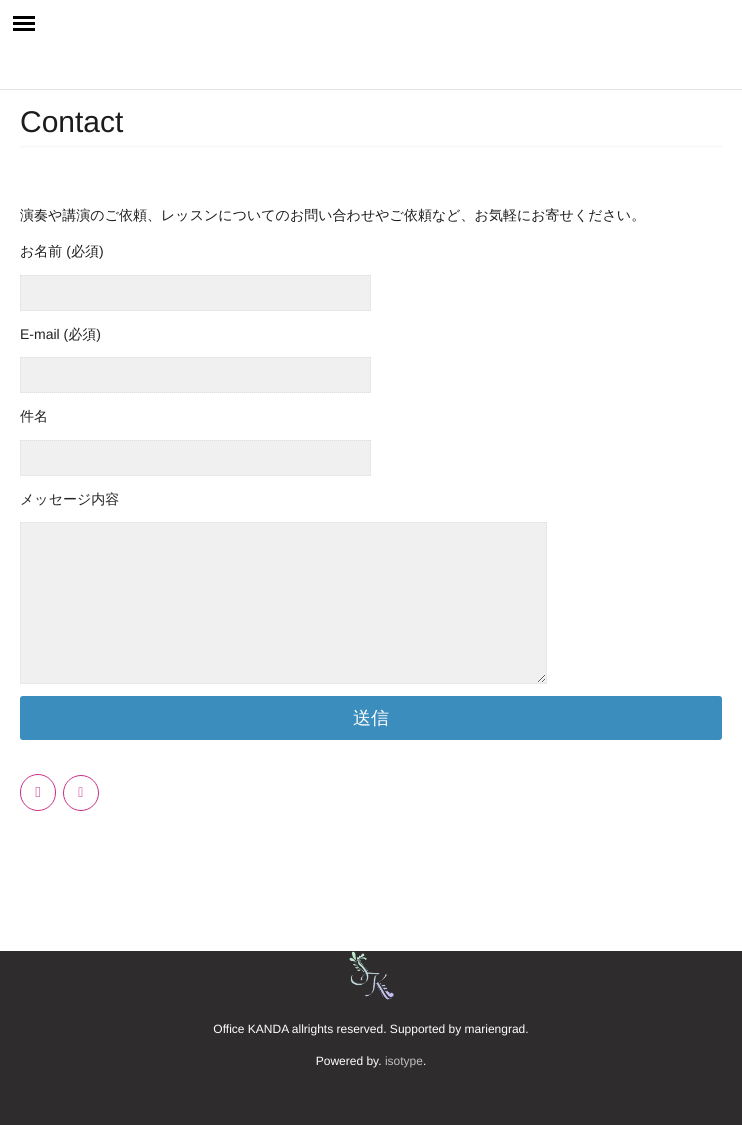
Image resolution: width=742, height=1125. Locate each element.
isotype (404, 1061)
